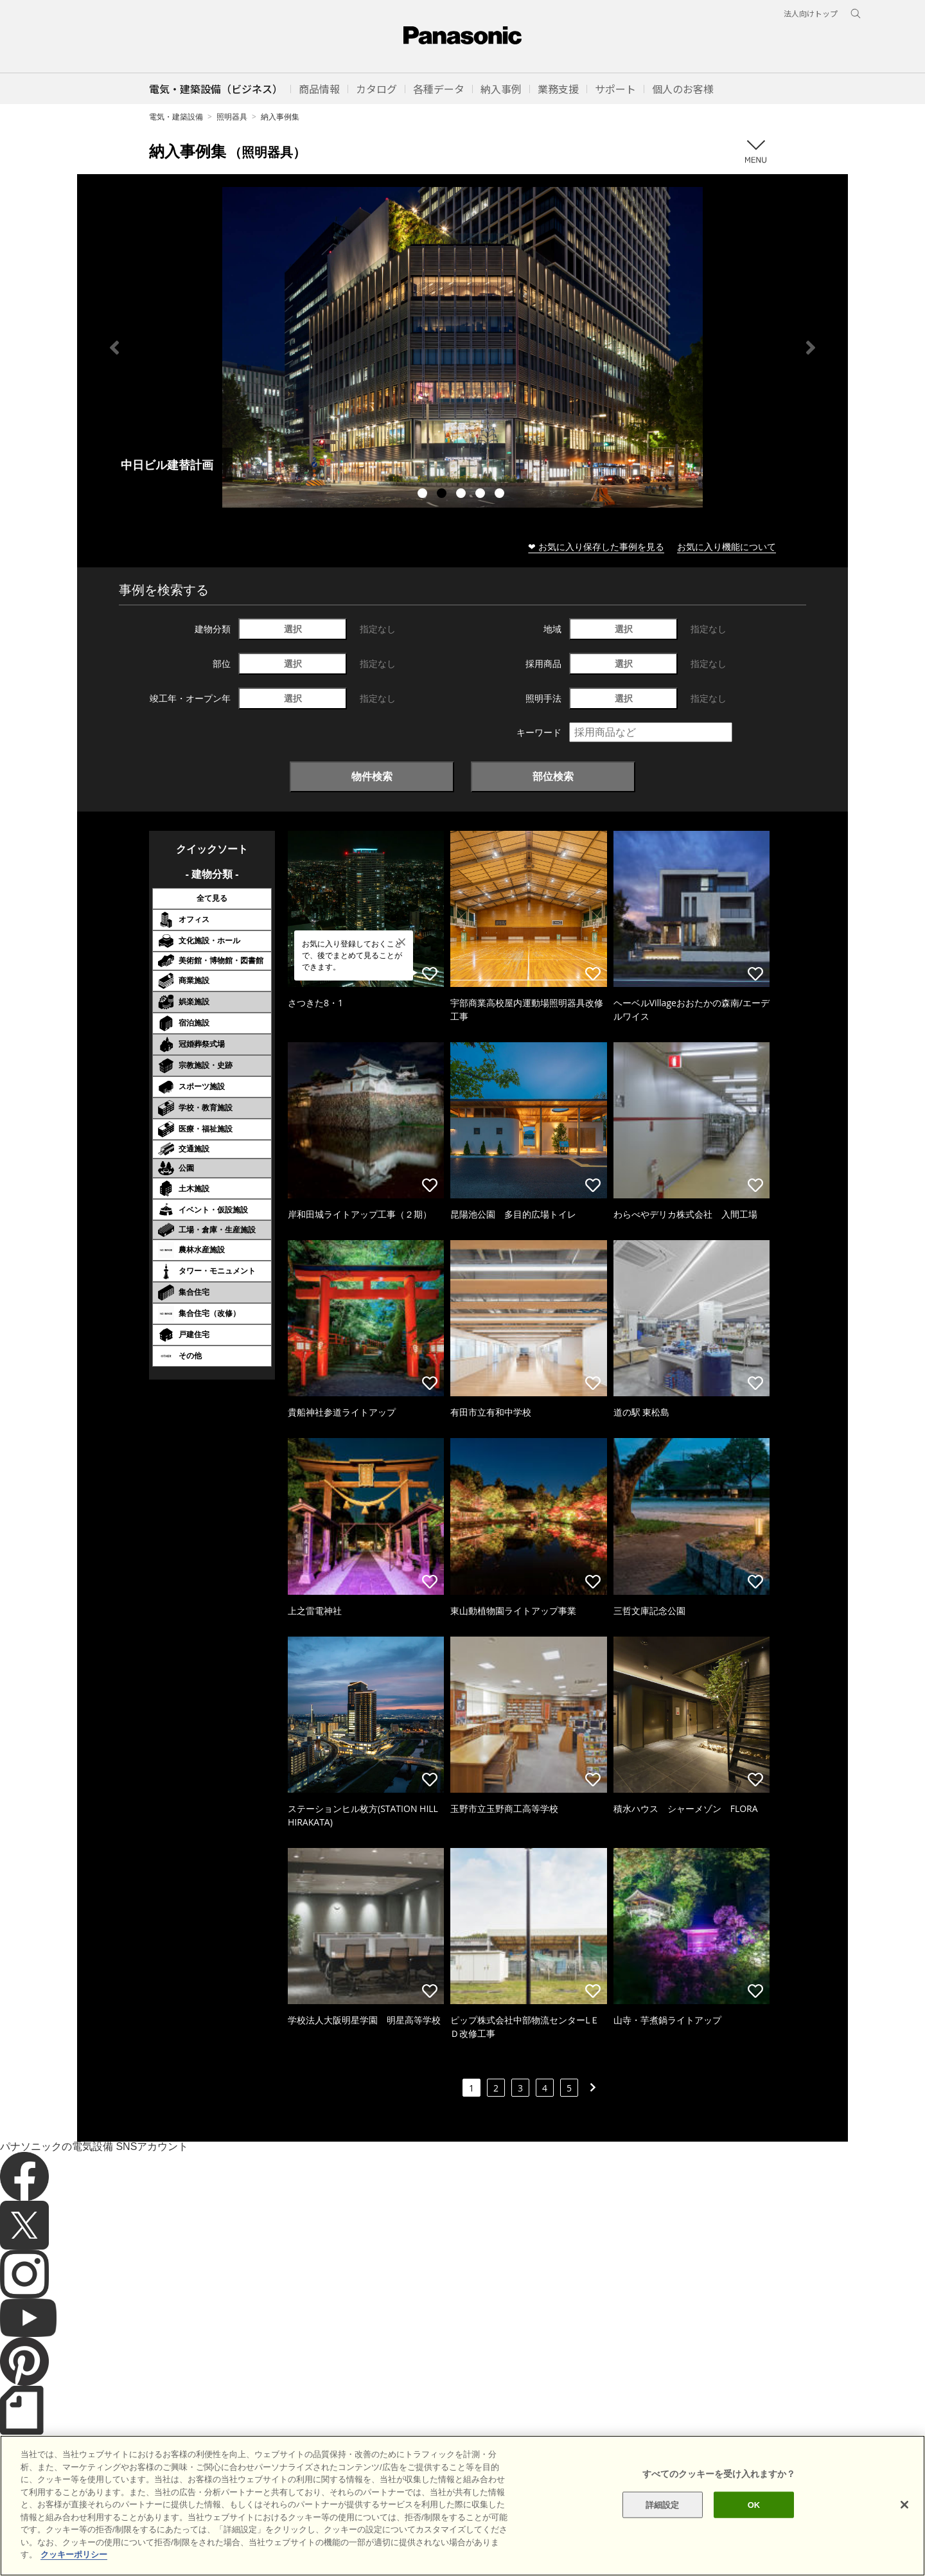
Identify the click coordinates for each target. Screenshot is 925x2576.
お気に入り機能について (726, 546)
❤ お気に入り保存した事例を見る (596, 546)
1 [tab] (424, 494)
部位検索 (553, 776)
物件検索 (371, 776)
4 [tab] (481, 494)
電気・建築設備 (176, 116)
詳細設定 (663, 2504)
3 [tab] (462, 494)
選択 (293, 629)
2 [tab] (443, 494)
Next (811, 347)
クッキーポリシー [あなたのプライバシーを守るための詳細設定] (73, 2554)
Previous (114, 347)
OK (754, 2504)
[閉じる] (904, 2505)
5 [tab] (501, 494)
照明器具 (231, 116)
